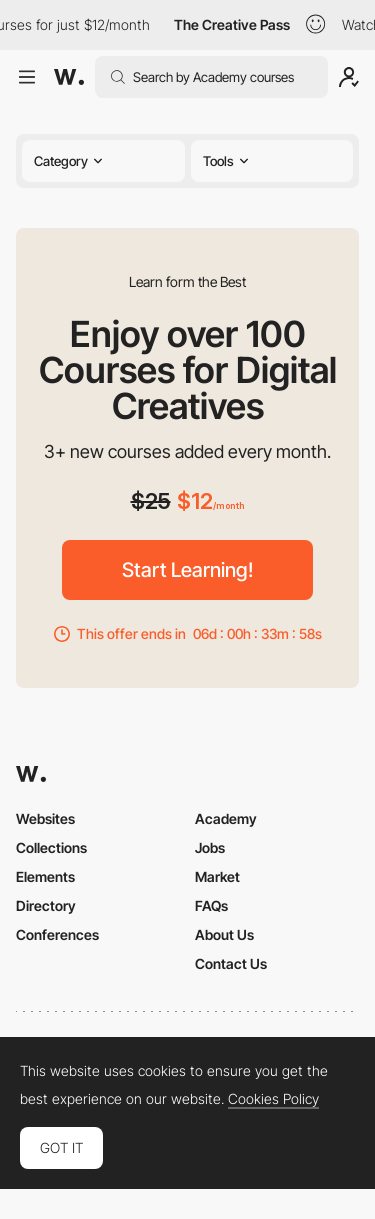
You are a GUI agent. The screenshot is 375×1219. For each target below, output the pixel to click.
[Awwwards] (69, 77)
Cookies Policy (273, 1099)
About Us (224, 934)
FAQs (211, 905)
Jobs (210, 847)
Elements (45, 876)
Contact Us (231, 963)
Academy (226, 818)
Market (217, 876)
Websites (45, 818)
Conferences (57, 934)
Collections (51, 847)
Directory (46, 905)
